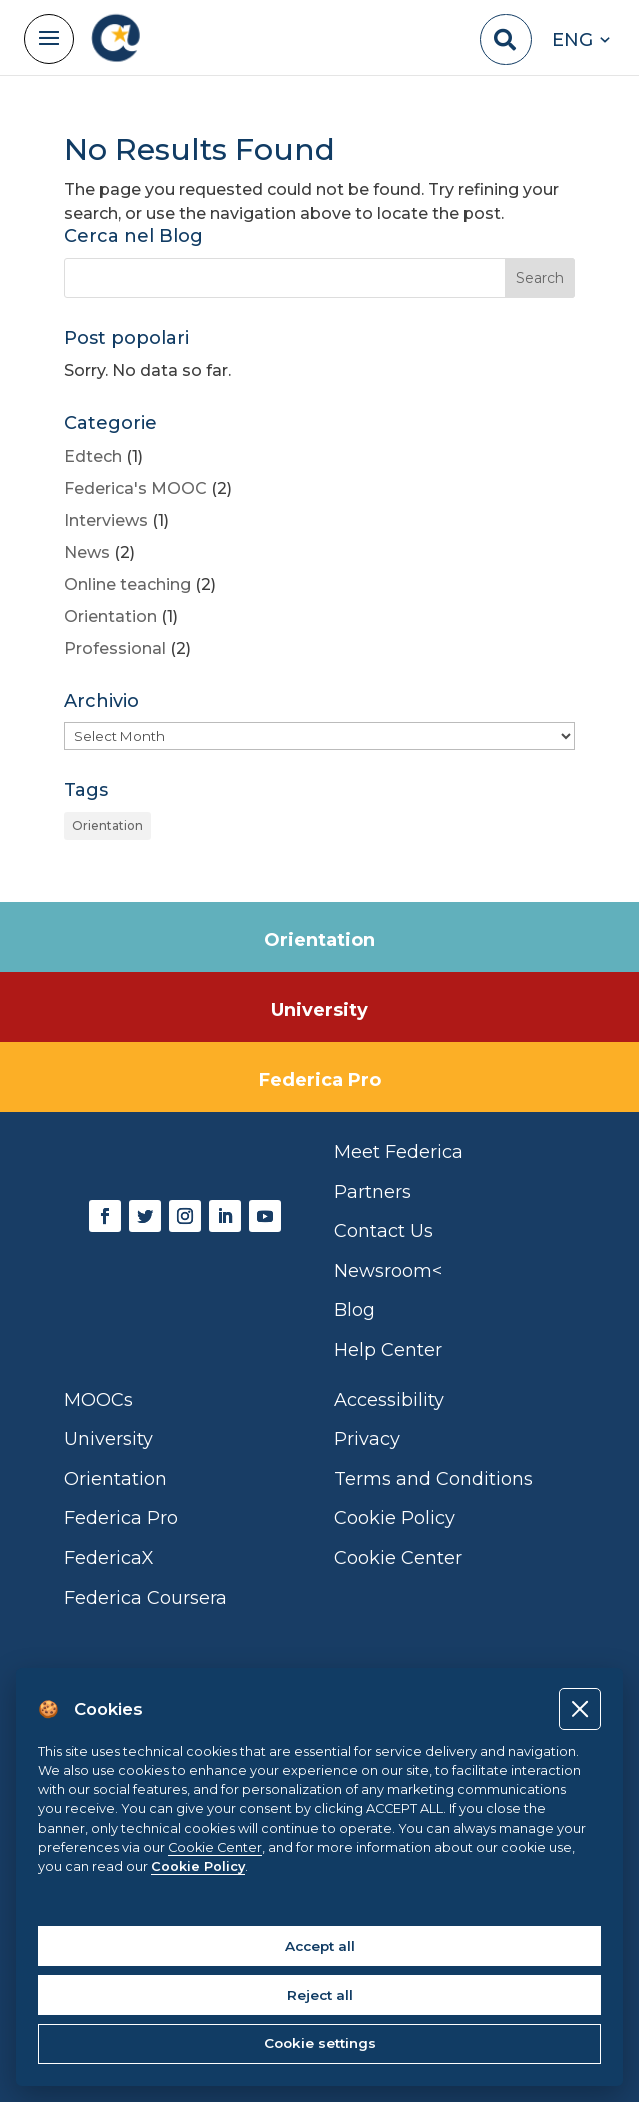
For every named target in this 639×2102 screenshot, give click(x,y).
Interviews (106, 520)
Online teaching (127, 584)
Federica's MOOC (135, 488)
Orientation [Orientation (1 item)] (107, 825)
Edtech (93, 456)
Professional (115, 648)
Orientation (110, 616)
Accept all (320, 1946)
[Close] (579, 1708)
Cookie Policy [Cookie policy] (198, 1866)
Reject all (320, 1995)
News (87, 552)
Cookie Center (215, 1847)
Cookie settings (320, 2043)
